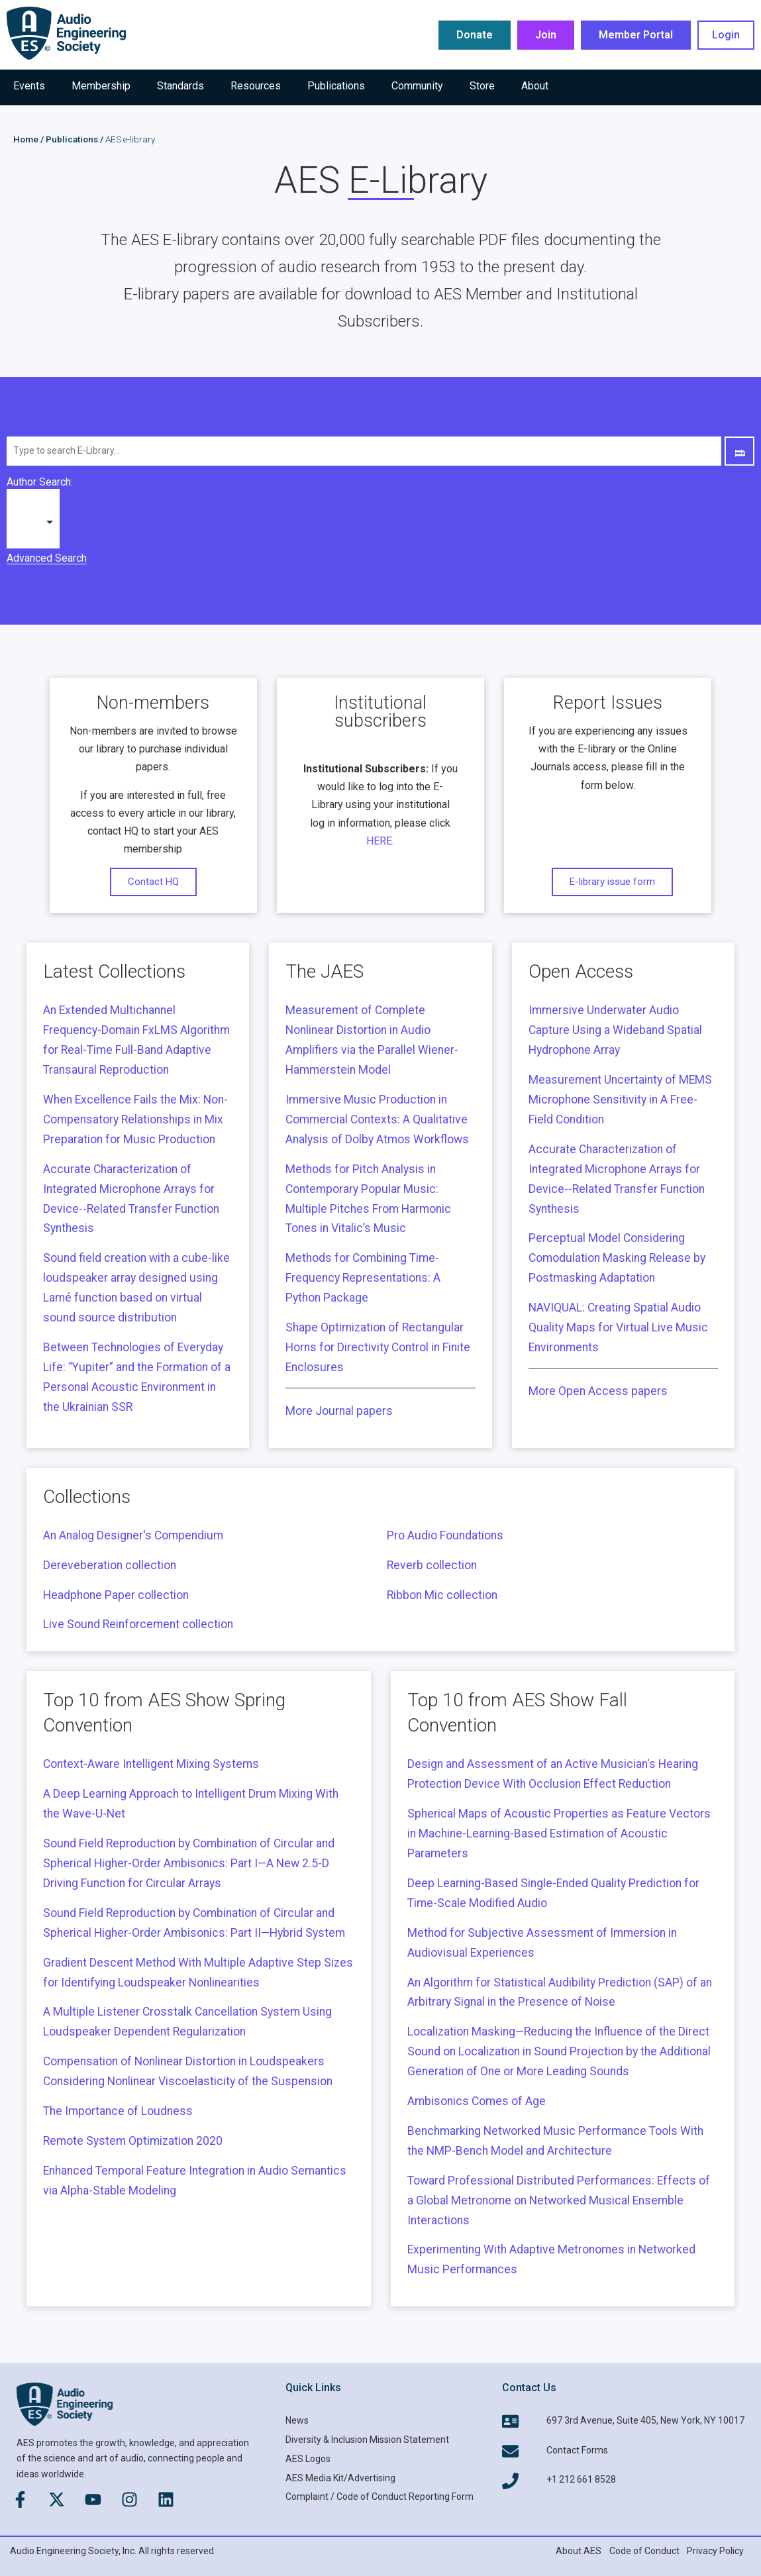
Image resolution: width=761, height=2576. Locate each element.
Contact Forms (577, 2450)
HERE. (380, 841)
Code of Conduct (644, 2551)
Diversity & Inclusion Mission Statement (367, 2439)
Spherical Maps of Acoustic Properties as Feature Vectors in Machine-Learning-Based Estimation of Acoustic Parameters (559, 1833)
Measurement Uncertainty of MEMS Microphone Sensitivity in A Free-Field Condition (620, 1099)
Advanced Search (47, 558)
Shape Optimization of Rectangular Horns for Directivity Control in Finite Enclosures (377, 1347)
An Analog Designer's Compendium (133, 1535)
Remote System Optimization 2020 (133, 2140)
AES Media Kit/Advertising (340, 2478)
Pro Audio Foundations (445, 1535)
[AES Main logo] (66, 33)
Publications (72, 139)
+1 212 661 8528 (581, 2479)
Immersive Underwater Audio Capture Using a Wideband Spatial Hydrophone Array (615, 1030)
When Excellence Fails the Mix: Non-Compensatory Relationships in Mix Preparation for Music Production (135, 1119)
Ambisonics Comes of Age (476, 2101)
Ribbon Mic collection (442, 1595)
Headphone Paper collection (116, 1595)
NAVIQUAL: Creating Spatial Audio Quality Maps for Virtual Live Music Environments (618, 1327)
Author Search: (40, 482)
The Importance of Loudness (118, 2111)
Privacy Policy (715, 2551)
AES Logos (307, 2458)
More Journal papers (339, 1410)
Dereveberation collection (109, 1565)
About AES (578, 2551)
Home (25, 139)
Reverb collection (432, 1565)
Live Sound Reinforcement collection (138, 1624)
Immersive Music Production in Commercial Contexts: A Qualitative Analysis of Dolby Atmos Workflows (377, 1119)
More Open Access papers (598, 1391)
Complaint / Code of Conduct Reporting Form (379, 2496)
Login (726, 34)
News (297, 2420)
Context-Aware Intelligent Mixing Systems (151, 1764)
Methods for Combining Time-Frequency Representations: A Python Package (362, 1277)
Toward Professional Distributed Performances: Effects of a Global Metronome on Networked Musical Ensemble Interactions (558, 2200)
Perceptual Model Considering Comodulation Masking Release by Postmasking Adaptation (617, 1257)
